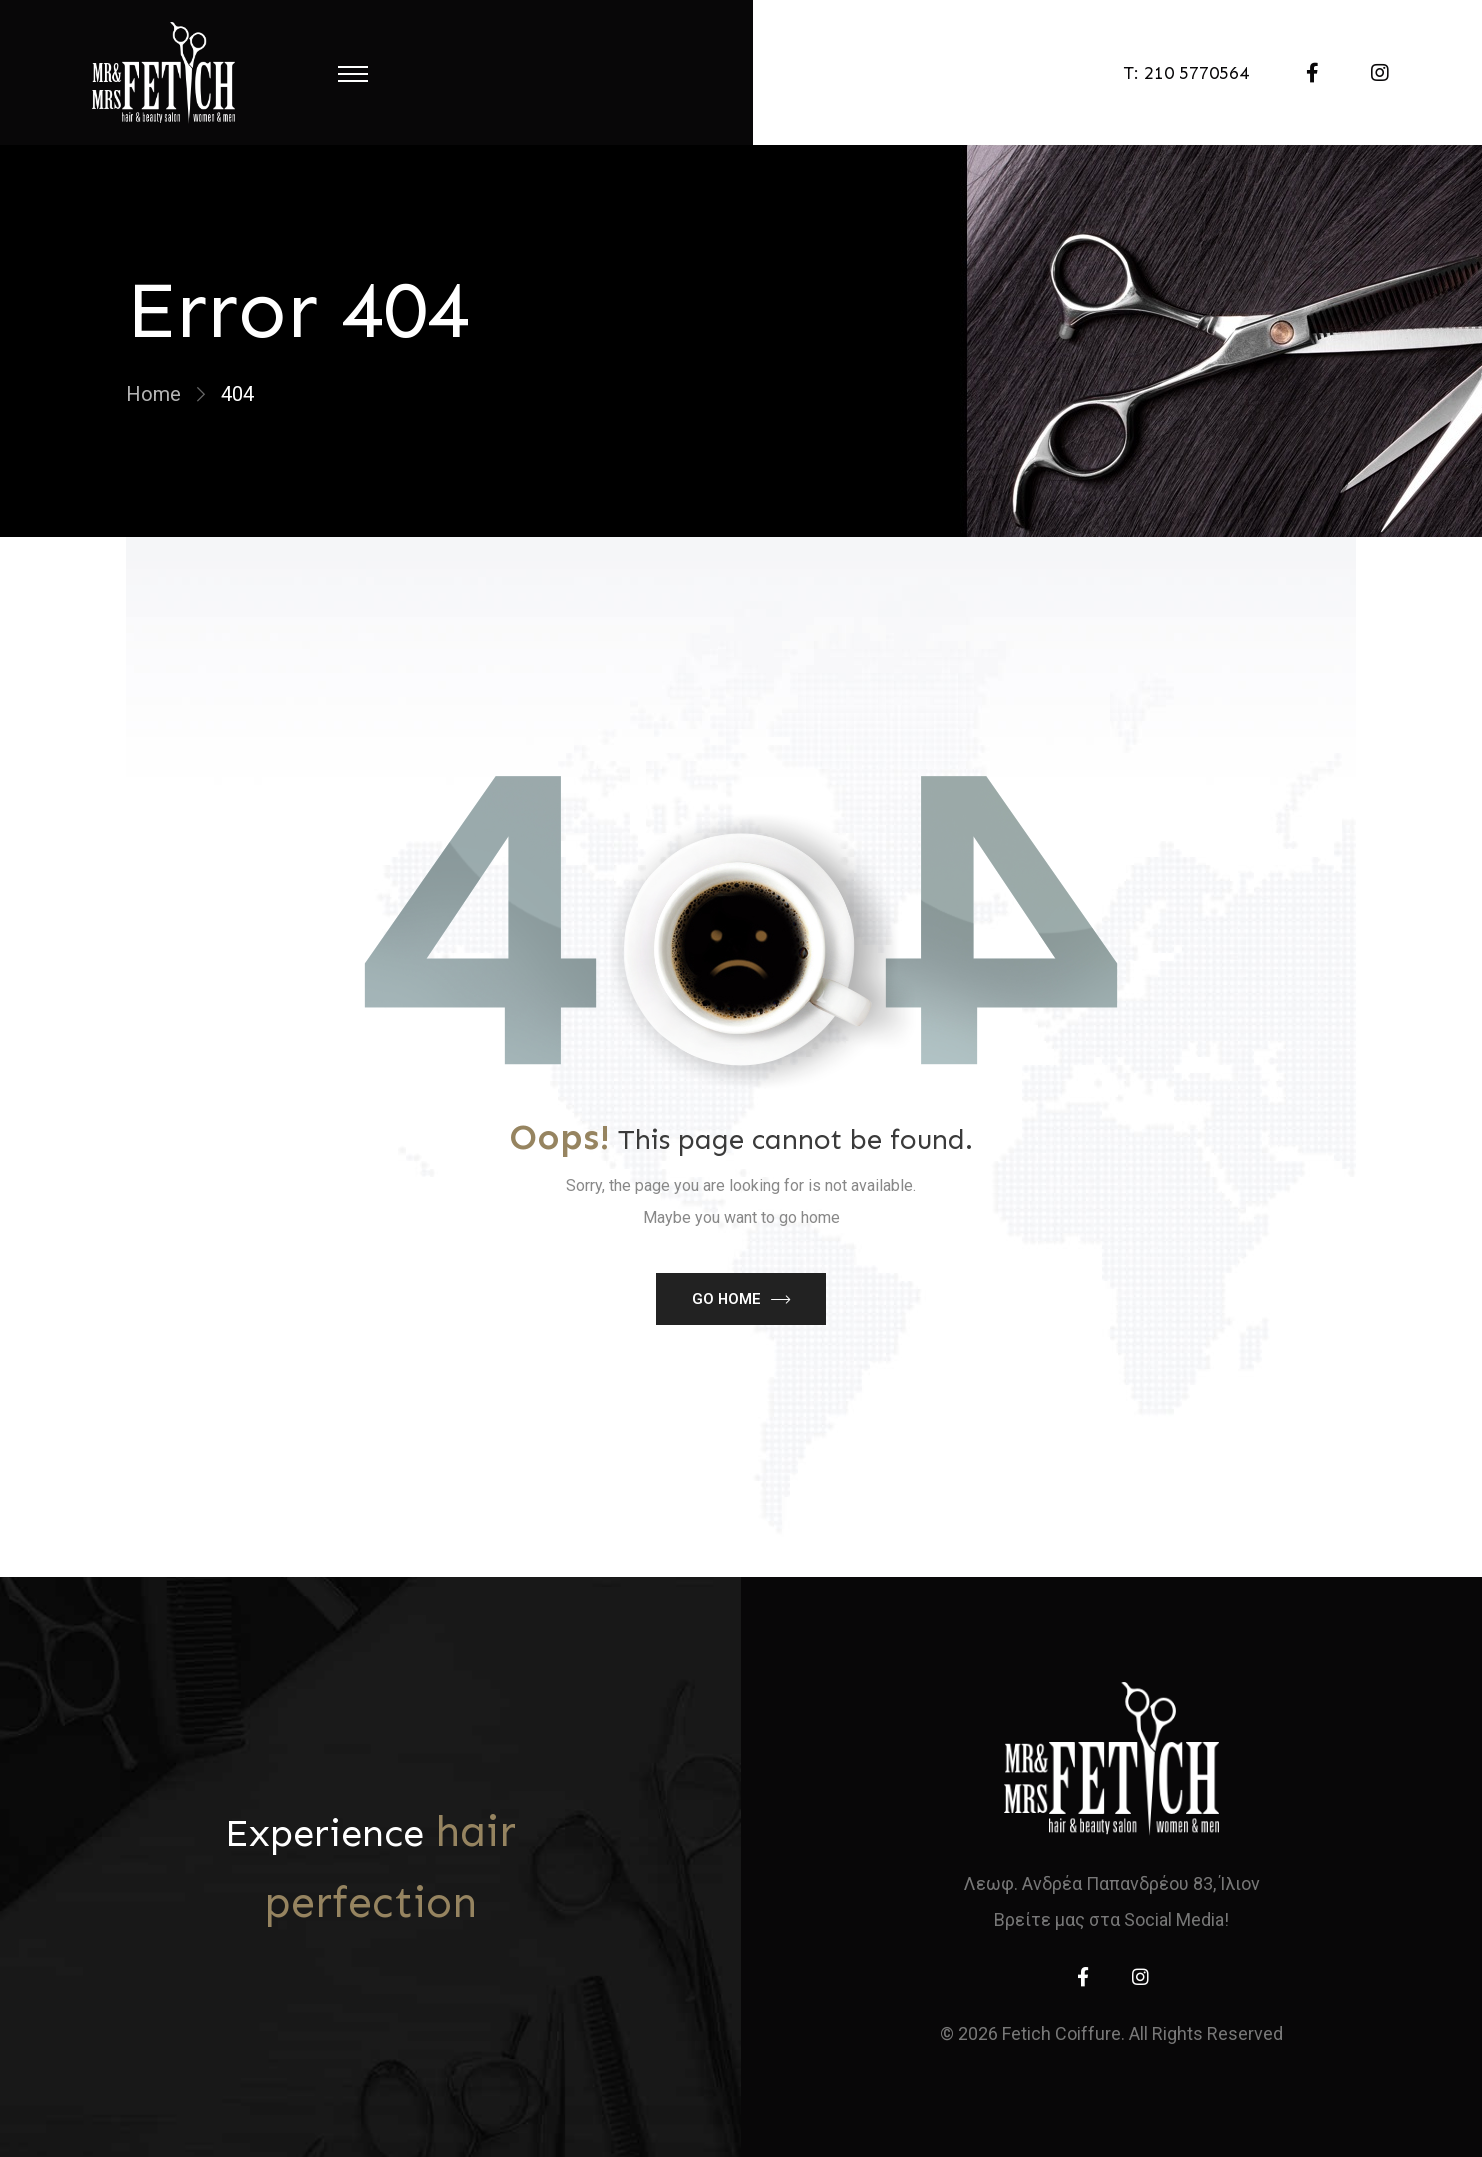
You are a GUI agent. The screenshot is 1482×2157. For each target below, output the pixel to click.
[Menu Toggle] (353, 73)
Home (153, 394)
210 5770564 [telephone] (1196, 73)
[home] (1111, 1758)
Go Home (726, 1299)
